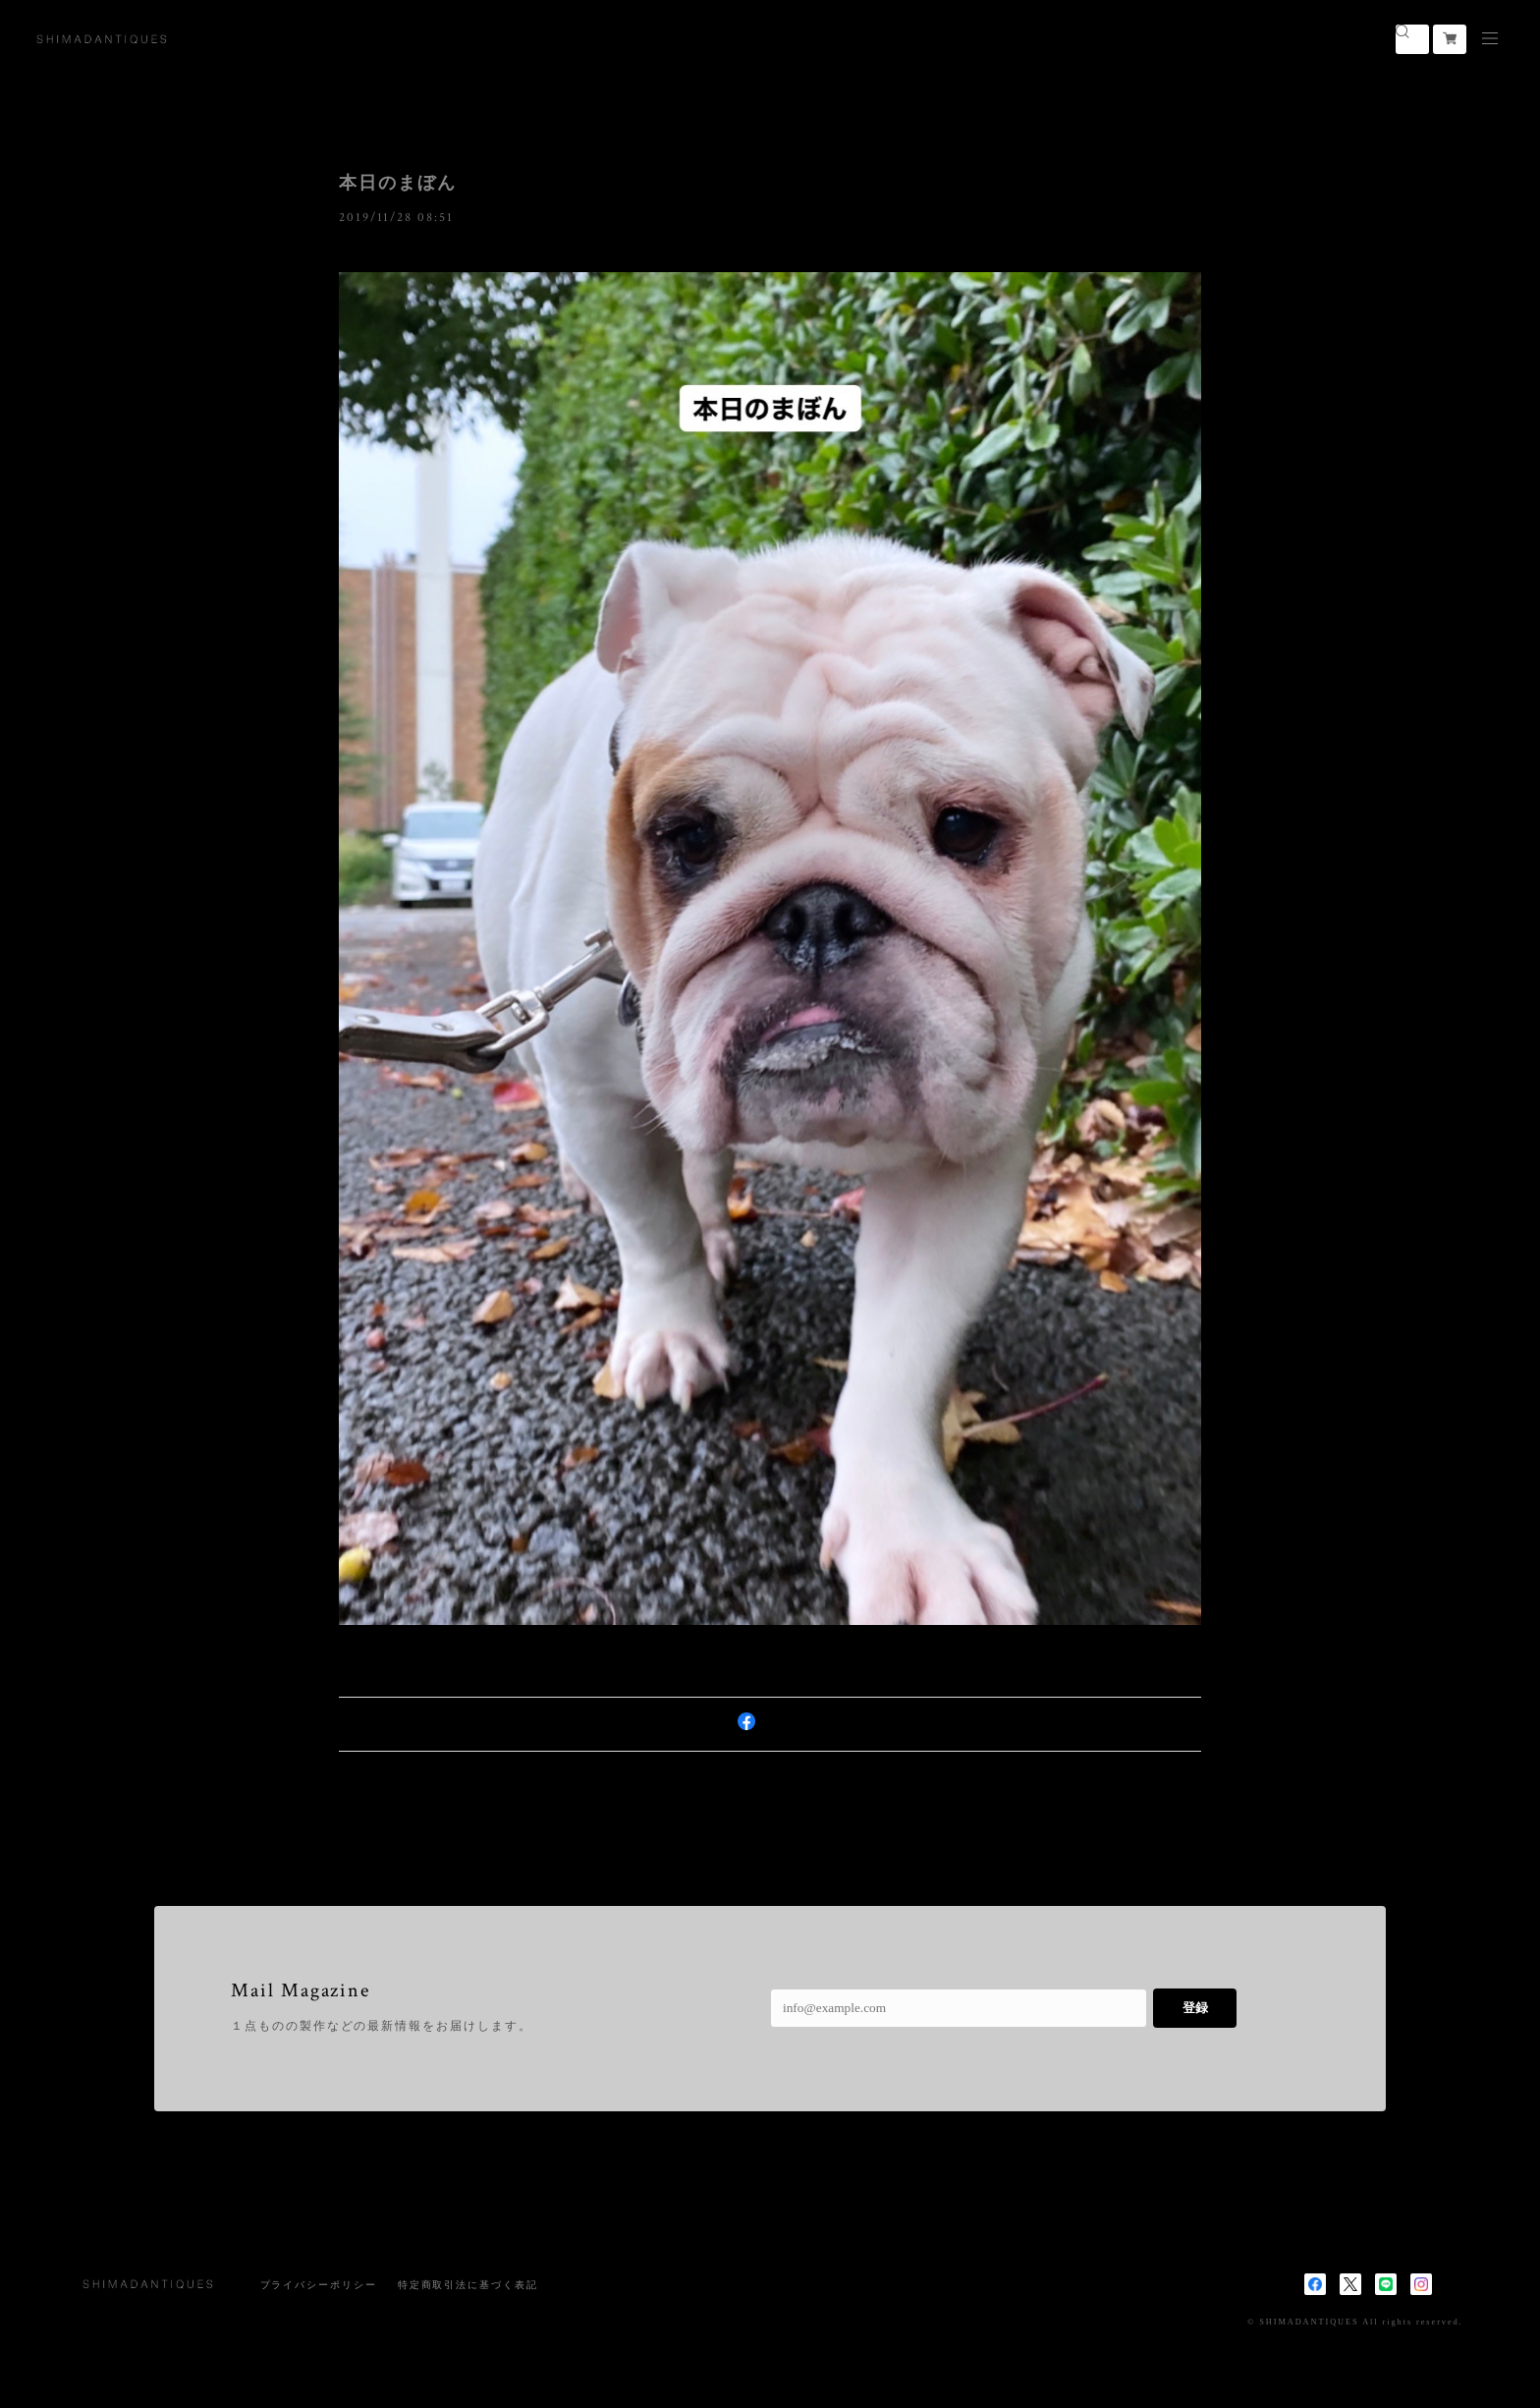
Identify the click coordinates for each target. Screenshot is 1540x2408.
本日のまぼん (398, 183)
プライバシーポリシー (318, 2284)
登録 (1195, 2007)
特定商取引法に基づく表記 (468, 2284)
